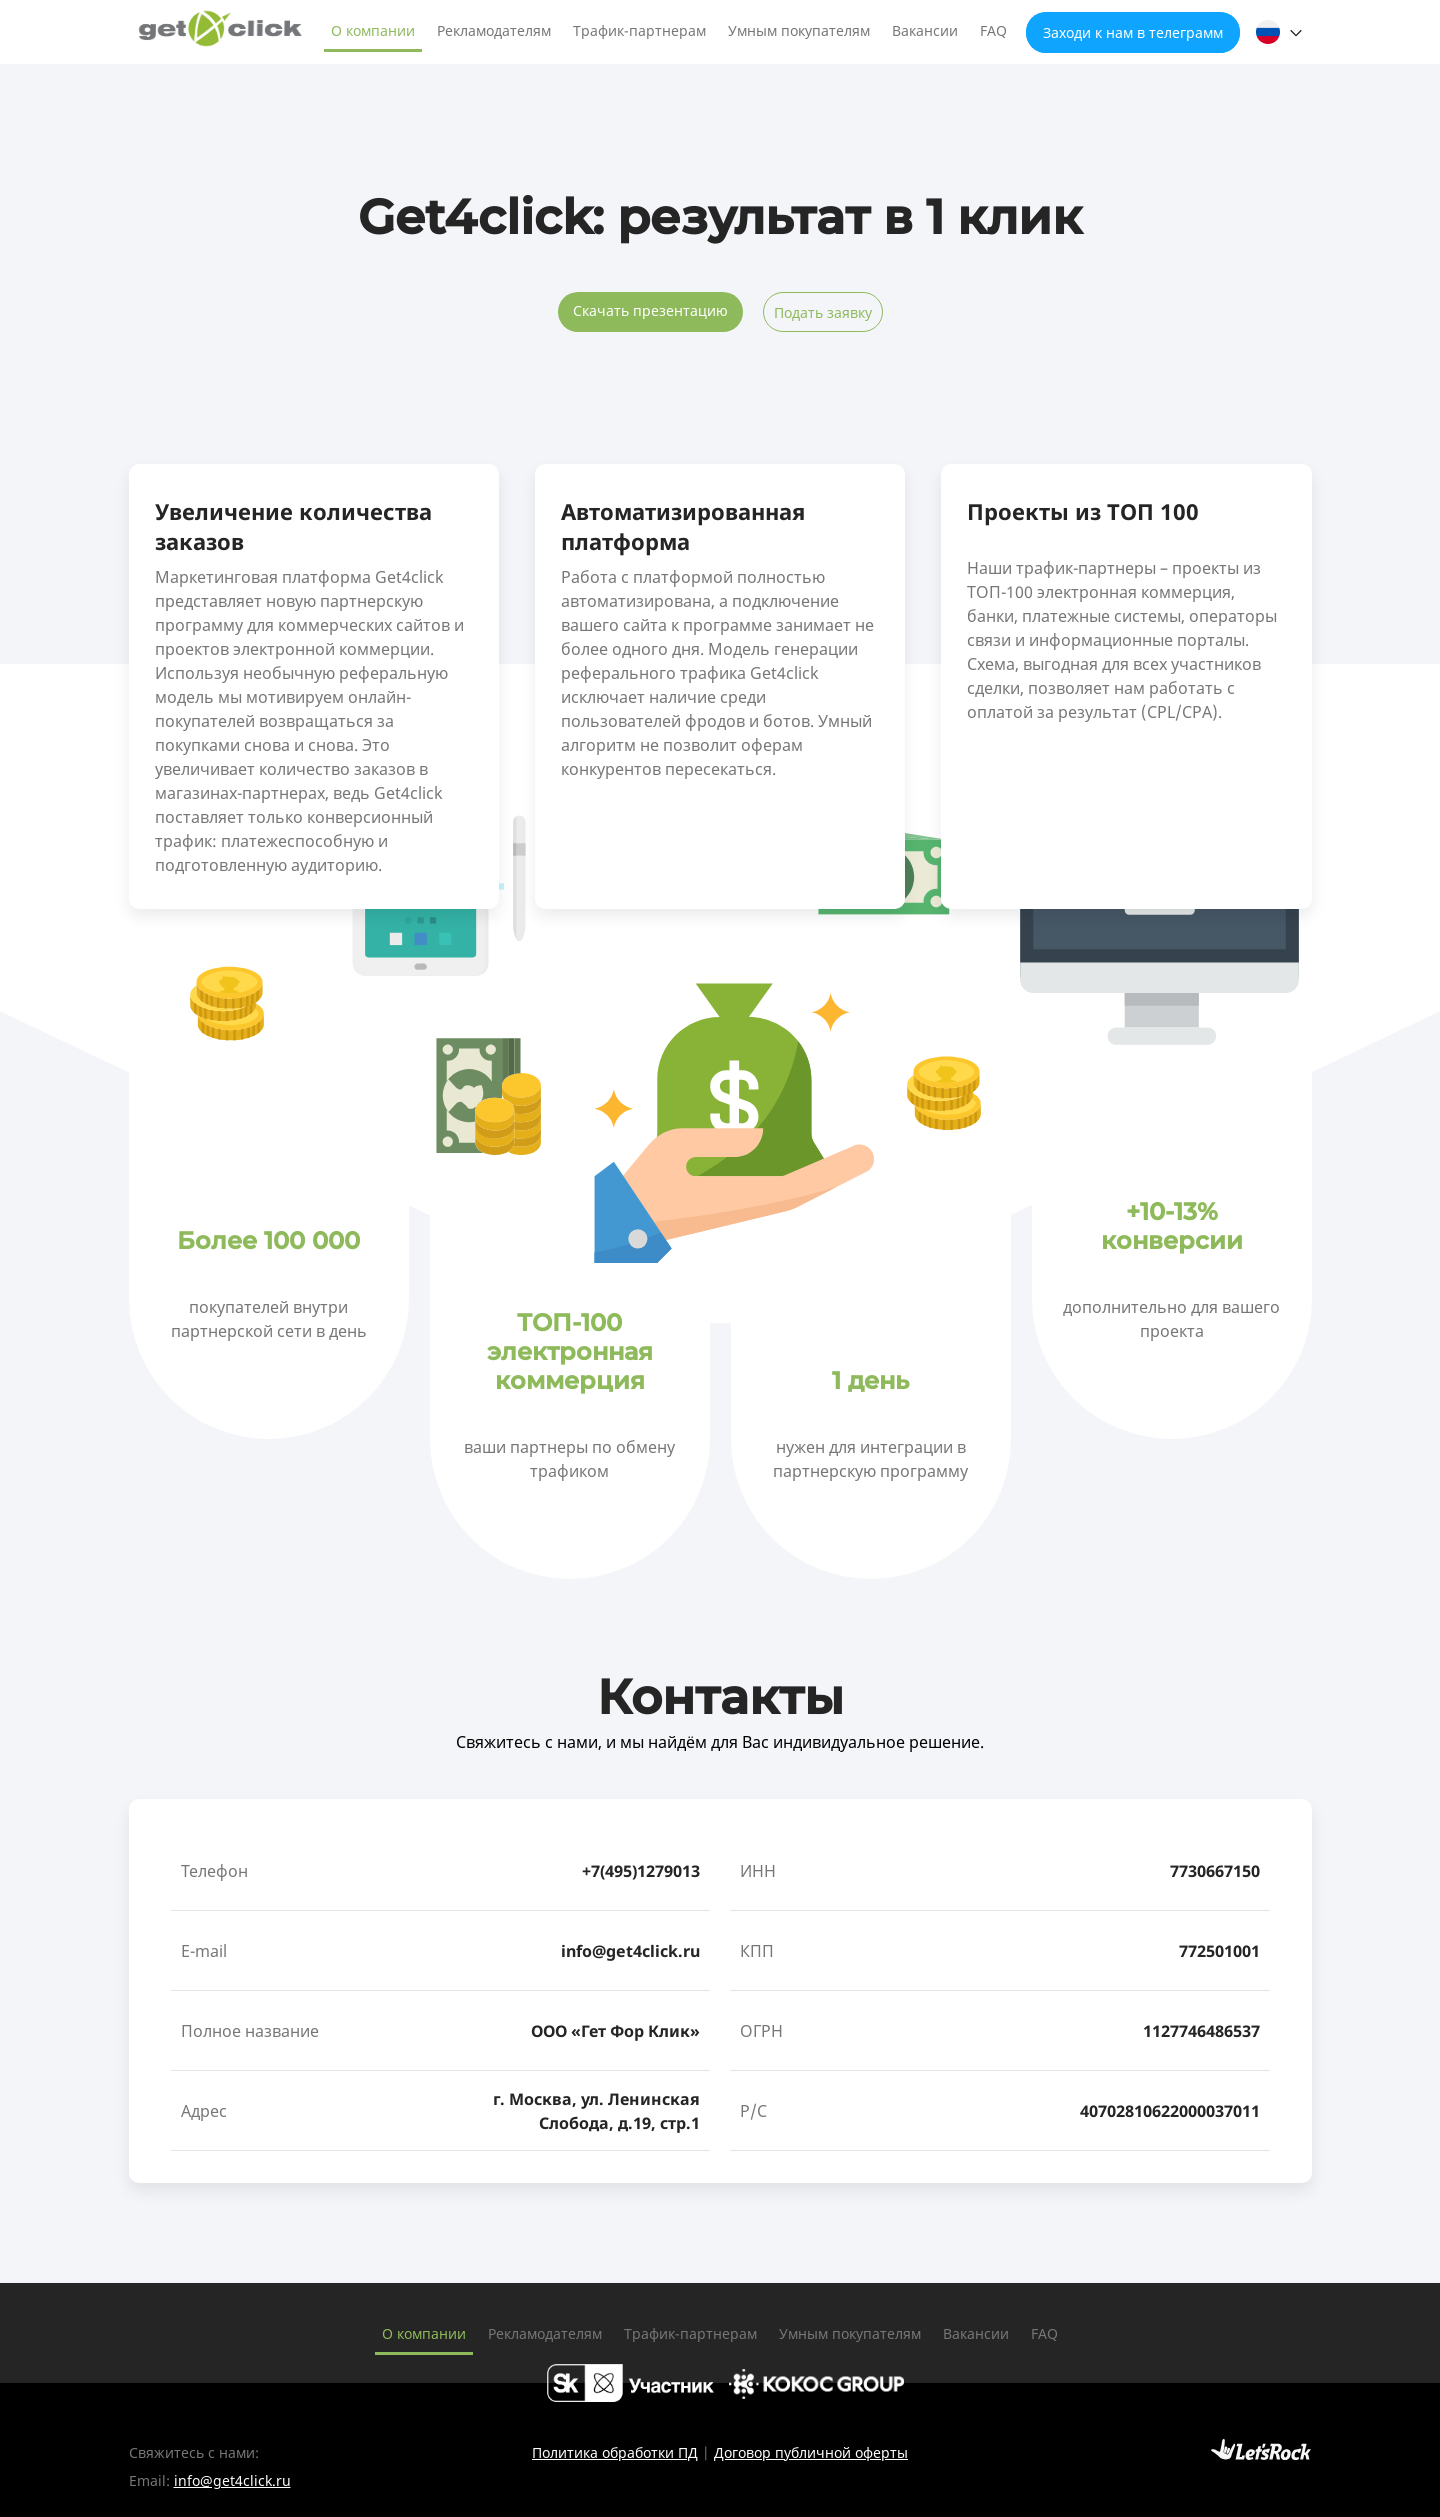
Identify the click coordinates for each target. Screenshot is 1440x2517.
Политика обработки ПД (615, 2452)
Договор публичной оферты (811, 2452)
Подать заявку (823, 312)
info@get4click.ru (630, 1951)
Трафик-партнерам (639, 30)
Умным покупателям (799, 30)
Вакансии (925, 30)
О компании (373, 30)
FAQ (993, 30)
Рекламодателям (494, 30)
